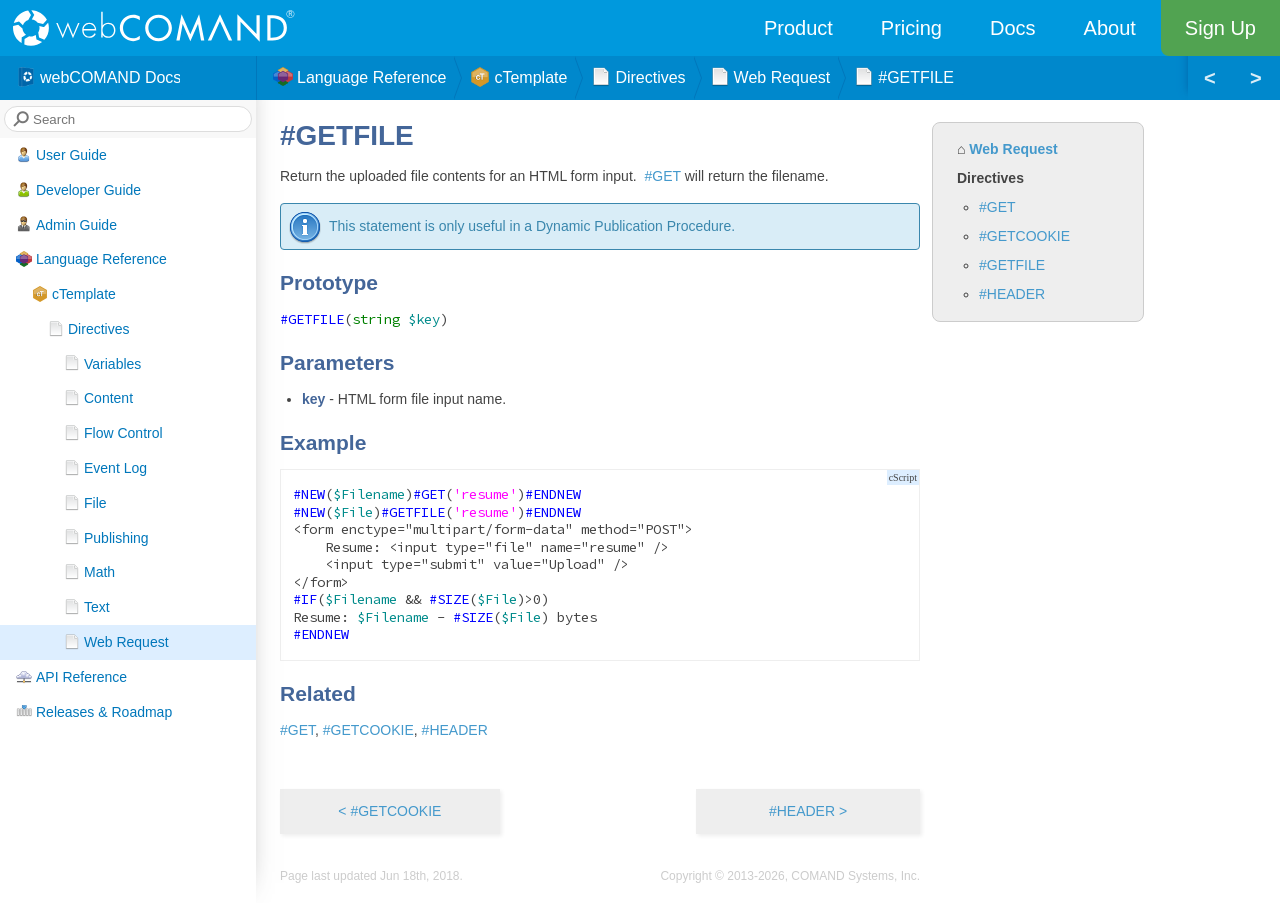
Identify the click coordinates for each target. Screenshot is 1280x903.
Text (87, 607)
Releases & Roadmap (94, 711)
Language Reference (91, 259)
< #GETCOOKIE (389, 811)
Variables (102, 363)
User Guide (61, 155)
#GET (997, 207)
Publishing (106, 537)
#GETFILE (1012, 265)
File (85, 503)
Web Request (116, 642)
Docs (1013, 28)
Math (89, 572)
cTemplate (74, 294)
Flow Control (113, 433)
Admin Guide (66, 224)
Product (798, 28)
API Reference (71, 677)
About (1110, 28)
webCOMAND (160, 28)
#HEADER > (808, 811)
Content (98, 398)
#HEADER (1012, 294)
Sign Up (1220, 28)
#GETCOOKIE (1024, 236)
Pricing (911, 28)
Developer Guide (78, 190)
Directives (88, 329)
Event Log (105, 468)
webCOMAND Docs (98, 78)
